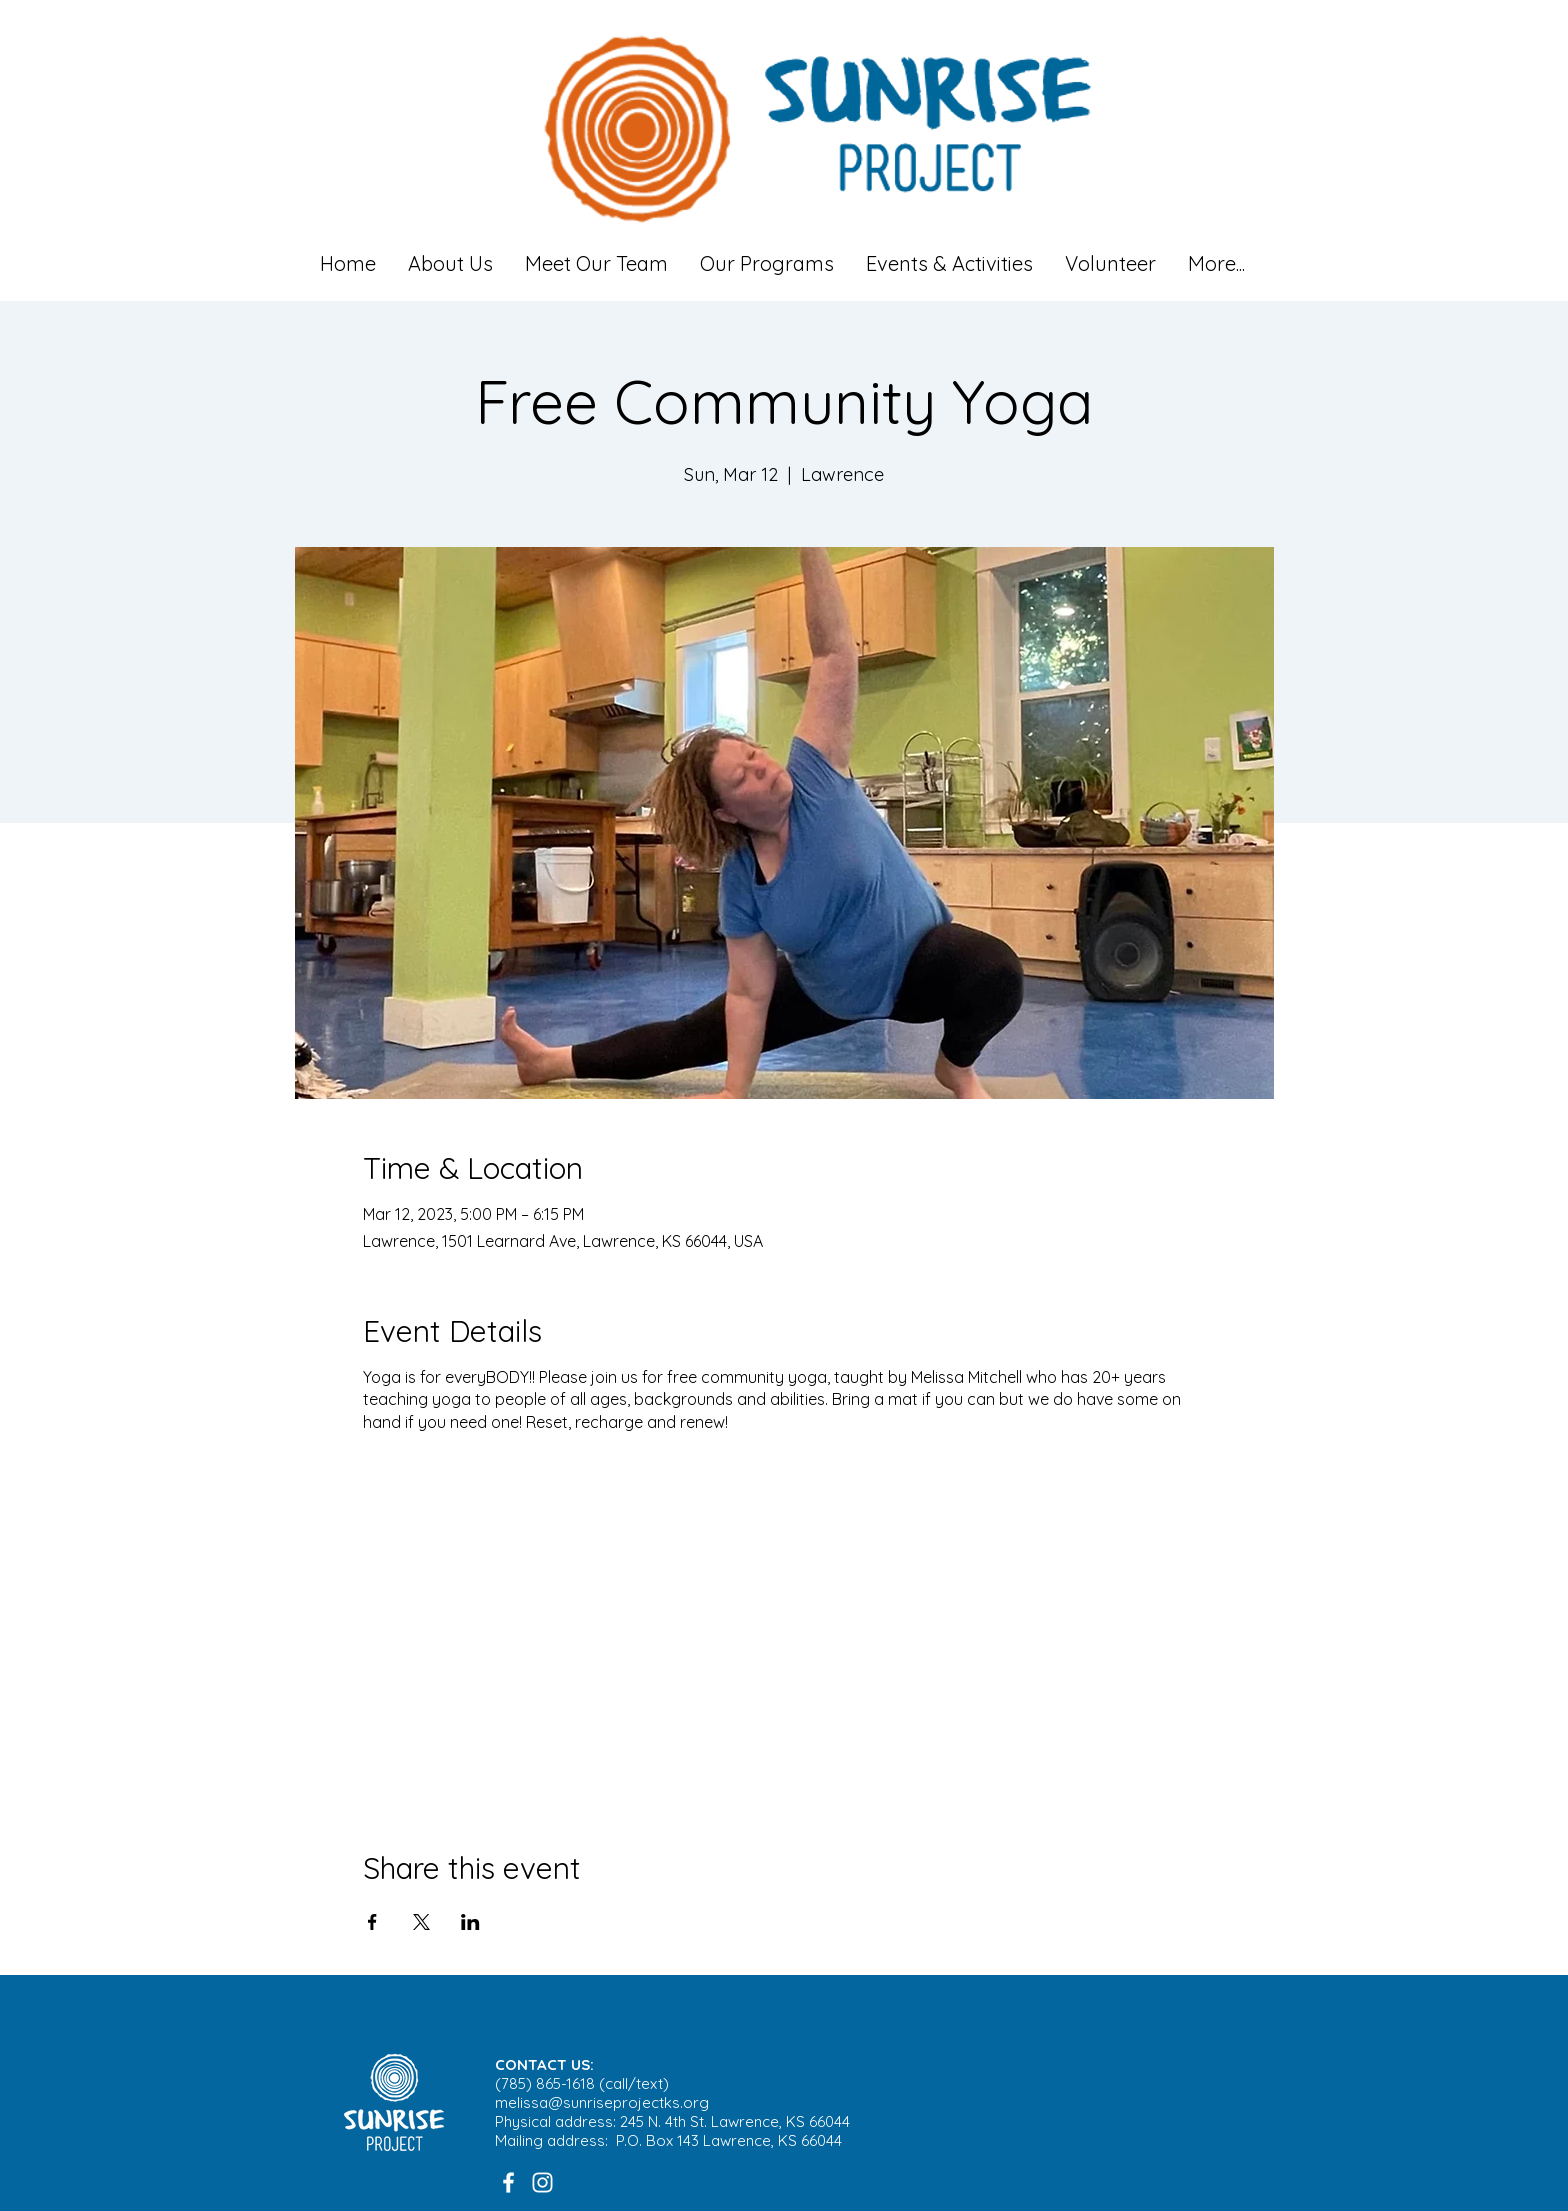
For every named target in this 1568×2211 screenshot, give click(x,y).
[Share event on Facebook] (372, 1922)
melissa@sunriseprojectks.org (602, 2102)
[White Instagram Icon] (542, 2182)
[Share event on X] (421, 1922)
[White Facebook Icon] (508, 2182)
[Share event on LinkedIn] (470, 1922)
